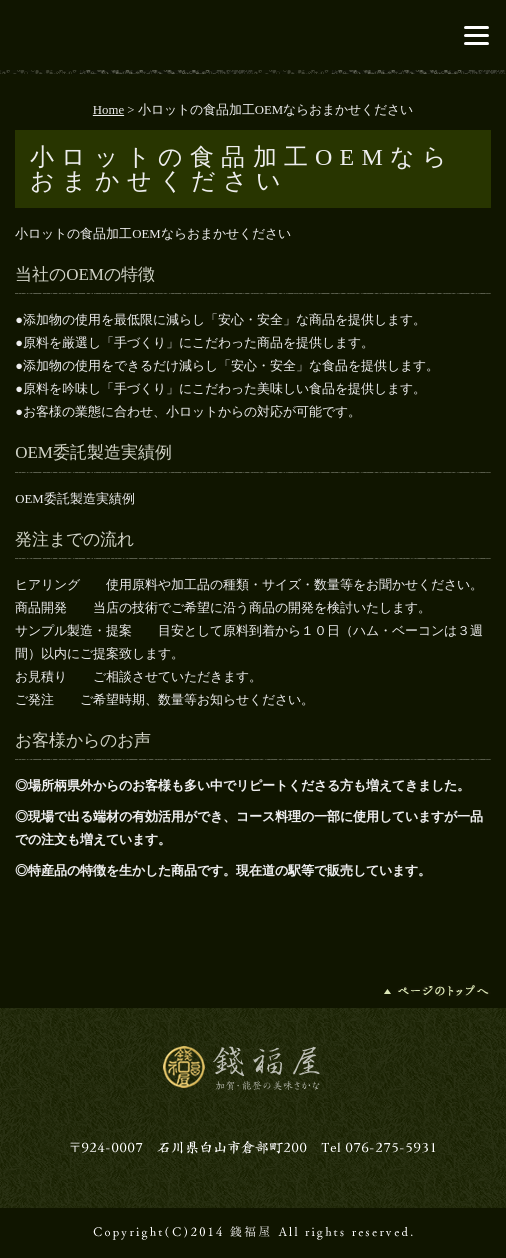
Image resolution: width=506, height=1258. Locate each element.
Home (108, 110)
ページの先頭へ (437, 990)
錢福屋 (253, 35)
